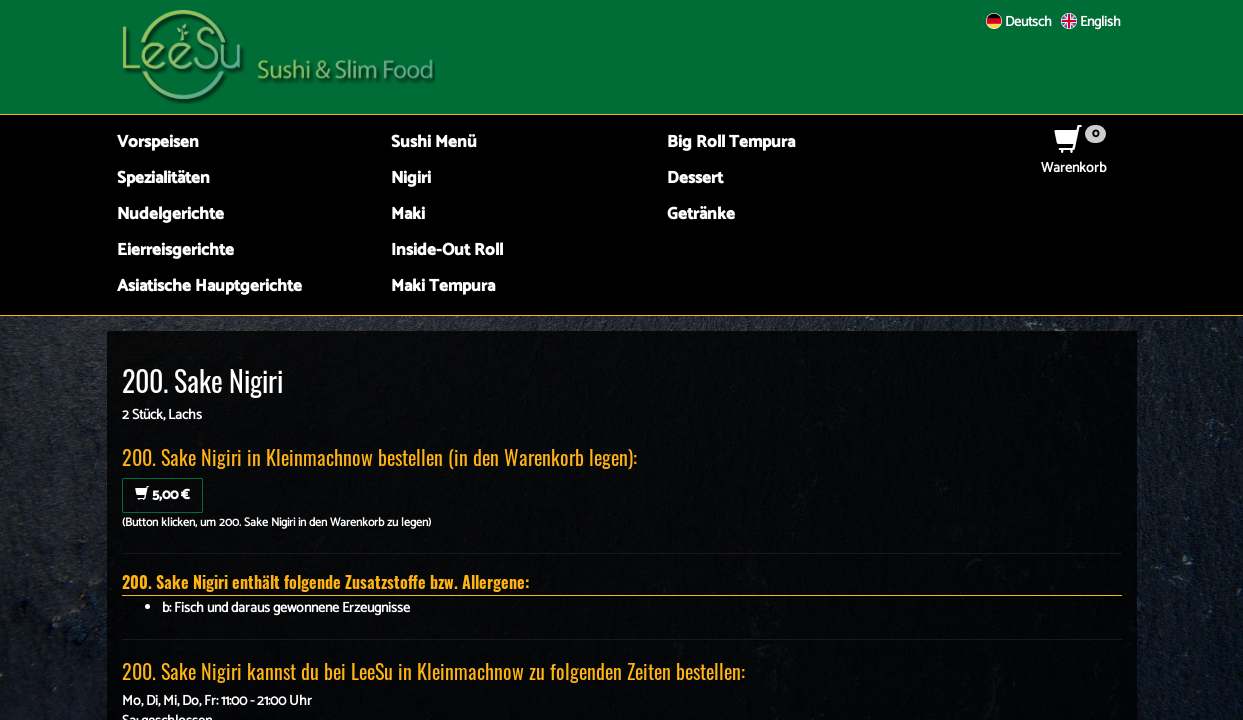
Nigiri (411, 178)
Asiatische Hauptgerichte (209, 286)
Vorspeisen (158, 142)
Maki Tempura (443, 286)
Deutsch (1019, 22)
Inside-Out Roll (447, 250)
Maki (408, 214)
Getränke (701, 214)
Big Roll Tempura (731, 142)
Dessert (695, 178)
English (1091, 22)
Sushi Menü (434, 142)
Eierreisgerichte (175, 250)
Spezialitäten (163, 178)
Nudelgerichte (170, 214)
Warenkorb (1073, 158)
